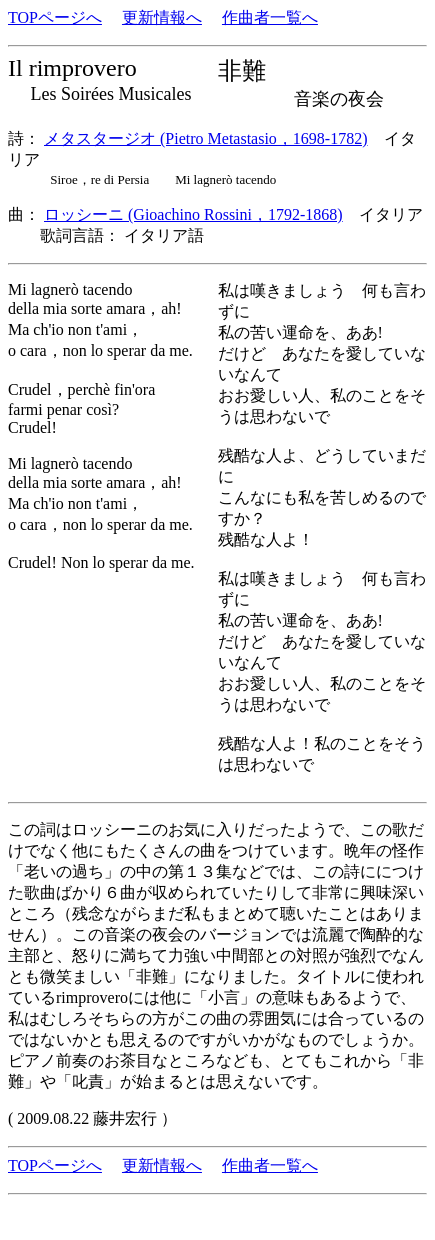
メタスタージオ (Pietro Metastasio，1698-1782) (206, 138)
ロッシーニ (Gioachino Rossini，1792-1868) (193, 214)
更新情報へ (162, 17)
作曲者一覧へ (270, 17)
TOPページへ (55, 17)
